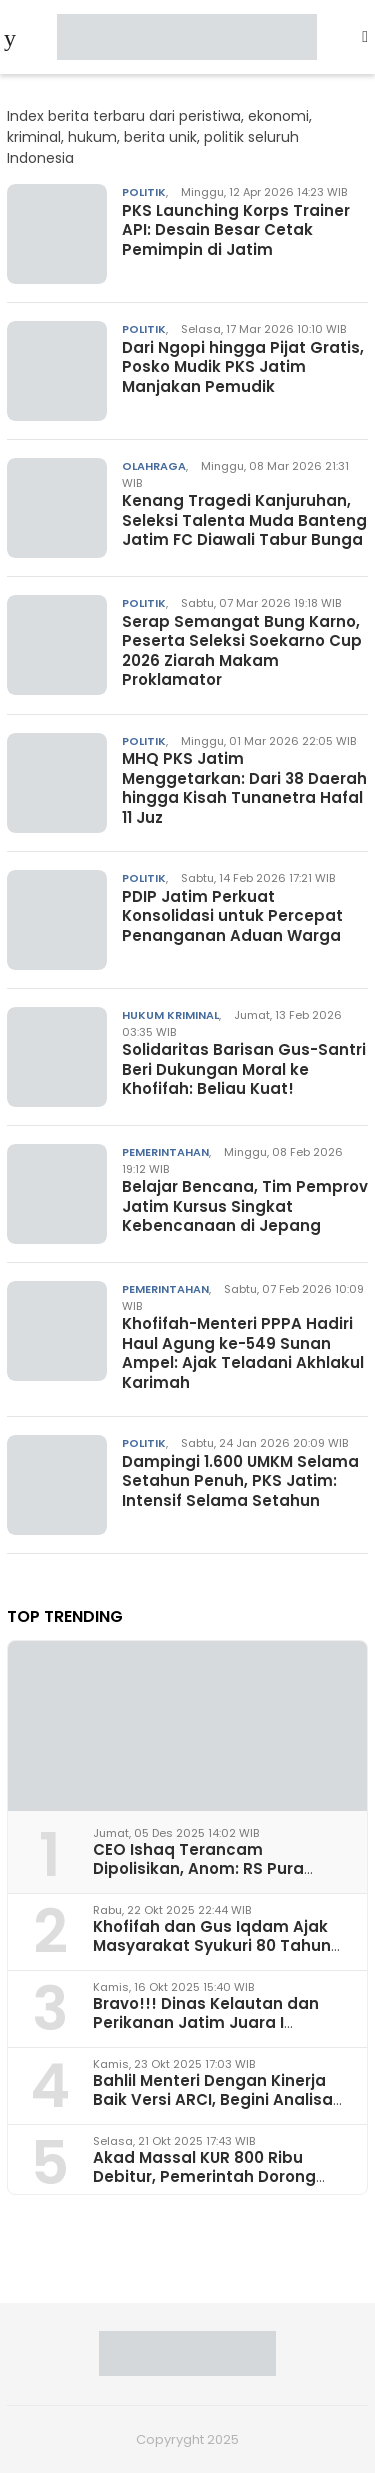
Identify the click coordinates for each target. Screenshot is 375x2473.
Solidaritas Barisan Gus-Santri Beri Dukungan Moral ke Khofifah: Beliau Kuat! (244, 1069)
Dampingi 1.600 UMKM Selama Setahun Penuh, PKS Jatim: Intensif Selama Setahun (240, 1481)
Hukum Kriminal (170, 1015)
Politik (144, 192)
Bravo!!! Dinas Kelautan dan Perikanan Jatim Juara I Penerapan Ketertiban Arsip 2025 (206, 2032)
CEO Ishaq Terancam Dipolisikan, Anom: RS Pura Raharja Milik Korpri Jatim (198, 1868)
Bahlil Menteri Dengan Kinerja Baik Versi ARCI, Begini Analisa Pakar (213, 2099)
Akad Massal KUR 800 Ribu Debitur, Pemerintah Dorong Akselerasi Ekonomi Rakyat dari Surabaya (218, 2186)
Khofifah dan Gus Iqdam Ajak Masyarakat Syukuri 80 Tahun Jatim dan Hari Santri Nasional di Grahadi (215, 1955)
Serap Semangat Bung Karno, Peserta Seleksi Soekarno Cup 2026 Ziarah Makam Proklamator (242, 651)
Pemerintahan (165, 1152)
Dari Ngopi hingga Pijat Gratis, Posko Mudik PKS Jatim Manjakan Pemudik (243, 367)
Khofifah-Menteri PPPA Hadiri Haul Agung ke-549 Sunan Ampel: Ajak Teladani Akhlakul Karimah (243, 1353)
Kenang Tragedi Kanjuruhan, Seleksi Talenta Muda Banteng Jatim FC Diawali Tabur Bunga (244, 520)
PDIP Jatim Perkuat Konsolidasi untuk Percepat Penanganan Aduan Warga (232, 916)
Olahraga (154, 466)
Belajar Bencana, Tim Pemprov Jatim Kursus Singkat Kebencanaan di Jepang (245, 1206)
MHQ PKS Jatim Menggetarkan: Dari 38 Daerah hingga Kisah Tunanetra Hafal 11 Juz (244, 788)
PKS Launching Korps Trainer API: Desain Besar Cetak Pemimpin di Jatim (236, 230)
